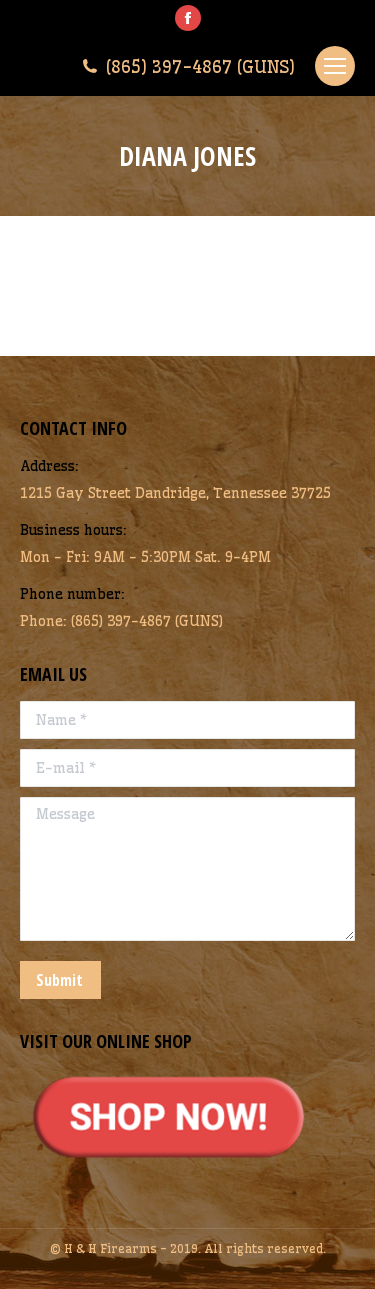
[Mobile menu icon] (335, 66)
